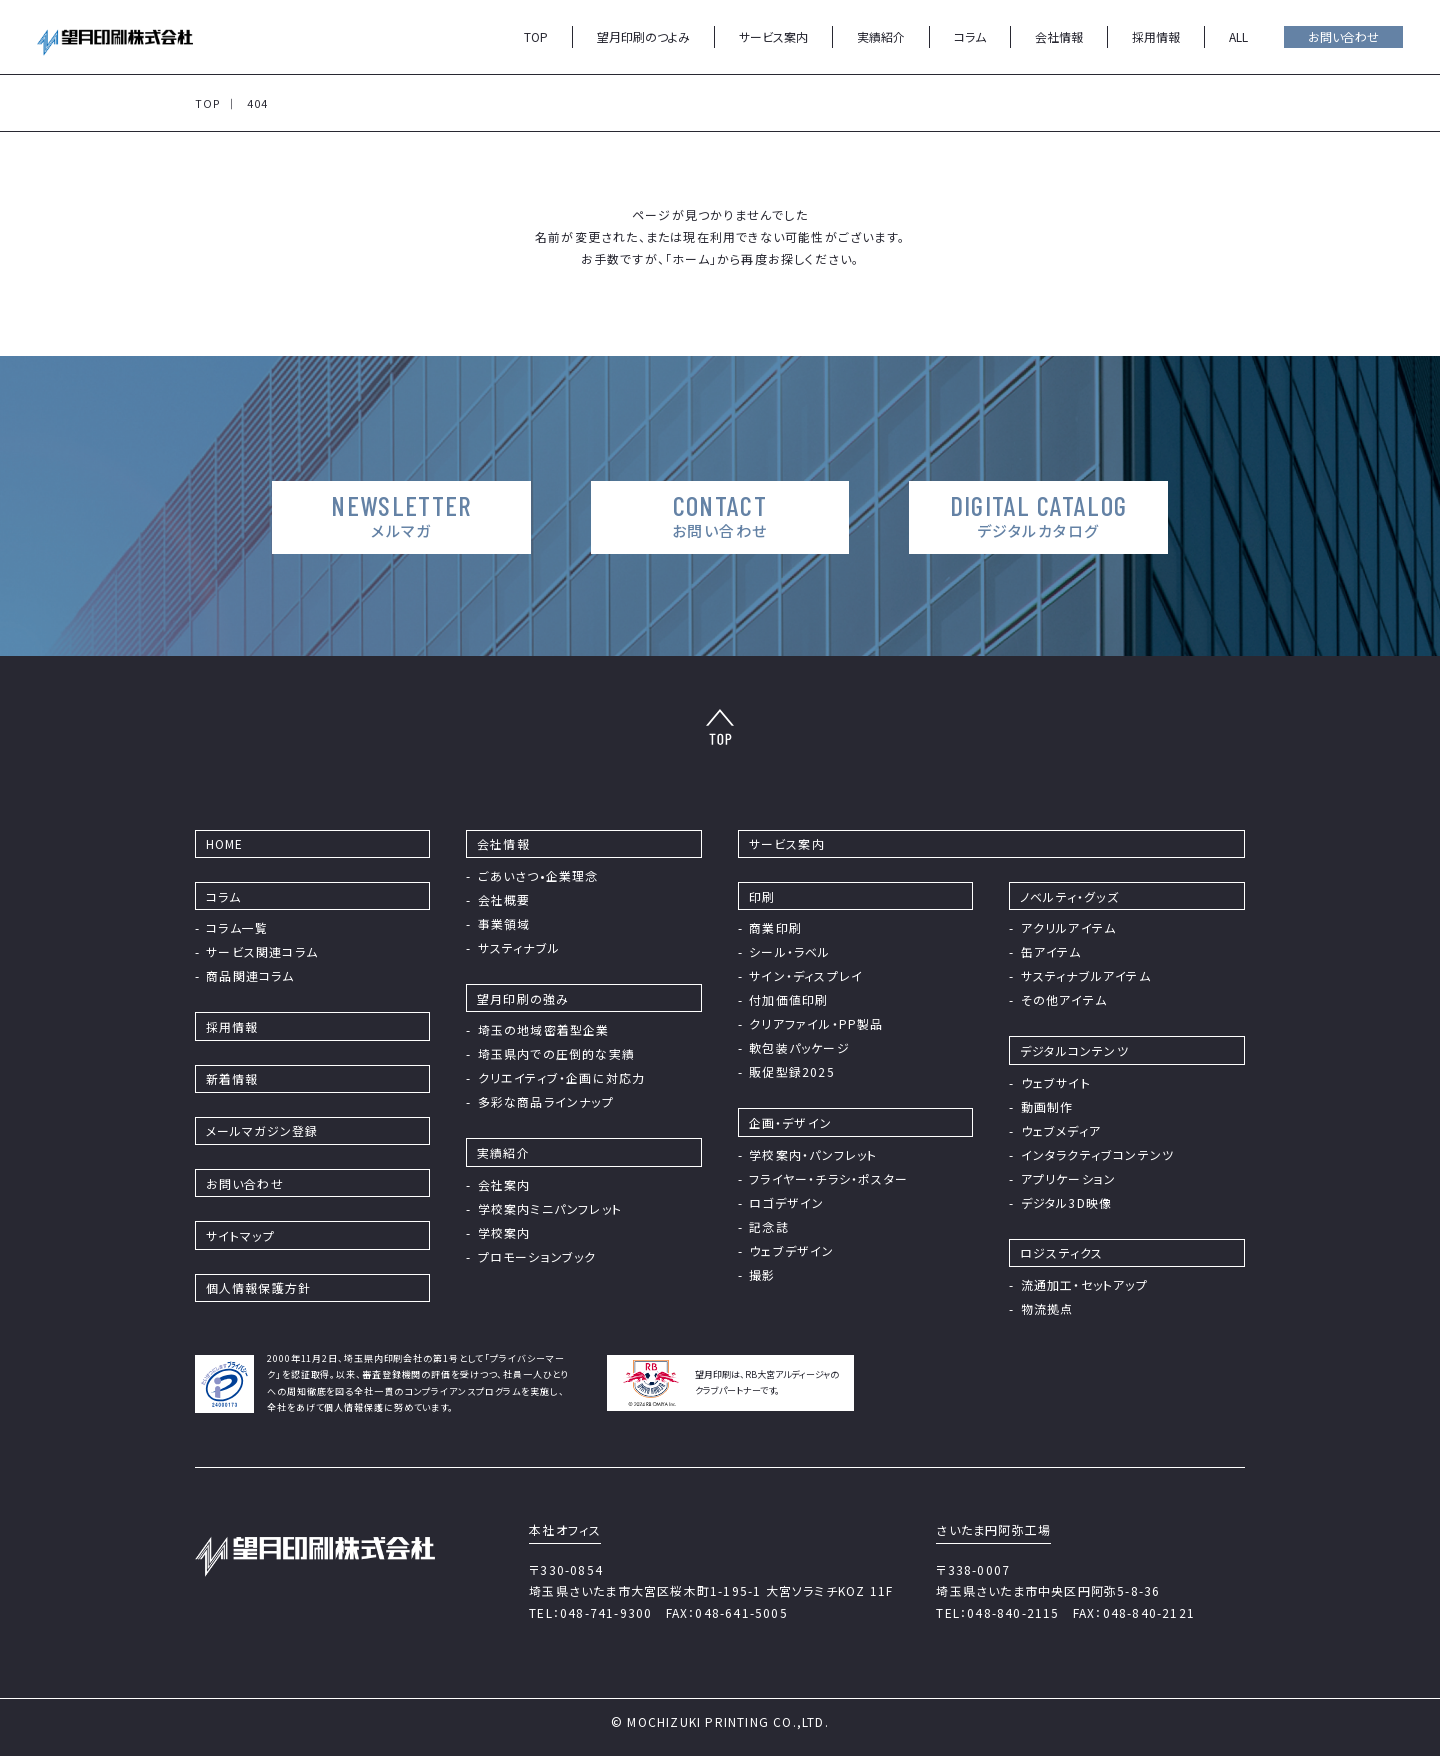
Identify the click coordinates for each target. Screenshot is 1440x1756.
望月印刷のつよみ (643, 36)
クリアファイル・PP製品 (816, 1023)
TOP (536, 36)
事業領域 (504, 923)
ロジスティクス (1061, 1252)
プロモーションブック (537, 1256)
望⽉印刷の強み (523, 998)
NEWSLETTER (398, 515)
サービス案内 (773, 36)
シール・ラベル (789, 951)
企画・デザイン (790, 1122)
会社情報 (1059, 36)
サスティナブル (519, 947)
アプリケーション (1069, 1178)
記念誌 (769, 1226)
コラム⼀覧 (237, 927)
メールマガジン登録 (262, 1130)
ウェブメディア (1061, 1130)
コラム (970, 36)
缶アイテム (1051, 951)
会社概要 (504, 899)
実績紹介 (881, 36)
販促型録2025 (792, 1071)
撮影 (762, 1274)
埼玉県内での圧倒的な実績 (556, 1053)
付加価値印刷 (788, 999)
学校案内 (504, 1232)
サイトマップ (240, 1235)
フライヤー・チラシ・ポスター (828, 1178)
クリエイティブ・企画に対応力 (562, 1077)
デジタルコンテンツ (1074, 1050)
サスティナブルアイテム (1086, 975)
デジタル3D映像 (1067, 1202)
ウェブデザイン (791, 1250)
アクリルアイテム (1069, 927)
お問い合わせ (1343, 36)
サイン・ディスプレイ (806, 975)
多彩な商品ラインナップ (546, 1101)
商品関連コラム (250, 975)
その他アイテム (1064, 999)
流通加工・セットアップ (1084, 1284)
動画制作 (1047, 1106)
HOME (225, 843)
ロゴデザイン (786, 1202)
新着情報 (232, 1078)
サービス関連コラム (262, 951)
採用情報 (1156, 36)
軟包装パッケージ (799, 1047)
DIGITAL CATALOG (1043, 515)
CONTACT (720, 515)
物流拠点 (1047, 1308)
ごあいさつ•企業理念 (538, 875)
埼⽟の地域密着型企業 (544, 1029)
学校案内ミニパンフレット (550, 1208)
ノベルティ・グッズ (1069, 896)
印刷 (762, 896)
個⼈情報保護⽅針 (259, 1287)
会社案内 (504, 1184)
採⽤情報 (232, 1026)
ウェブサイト (1056, 1082)
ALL (1238, 36)
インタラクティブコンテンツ (1098, 1154)
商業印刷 (775, 927)
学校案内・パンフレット (813, 1154)
